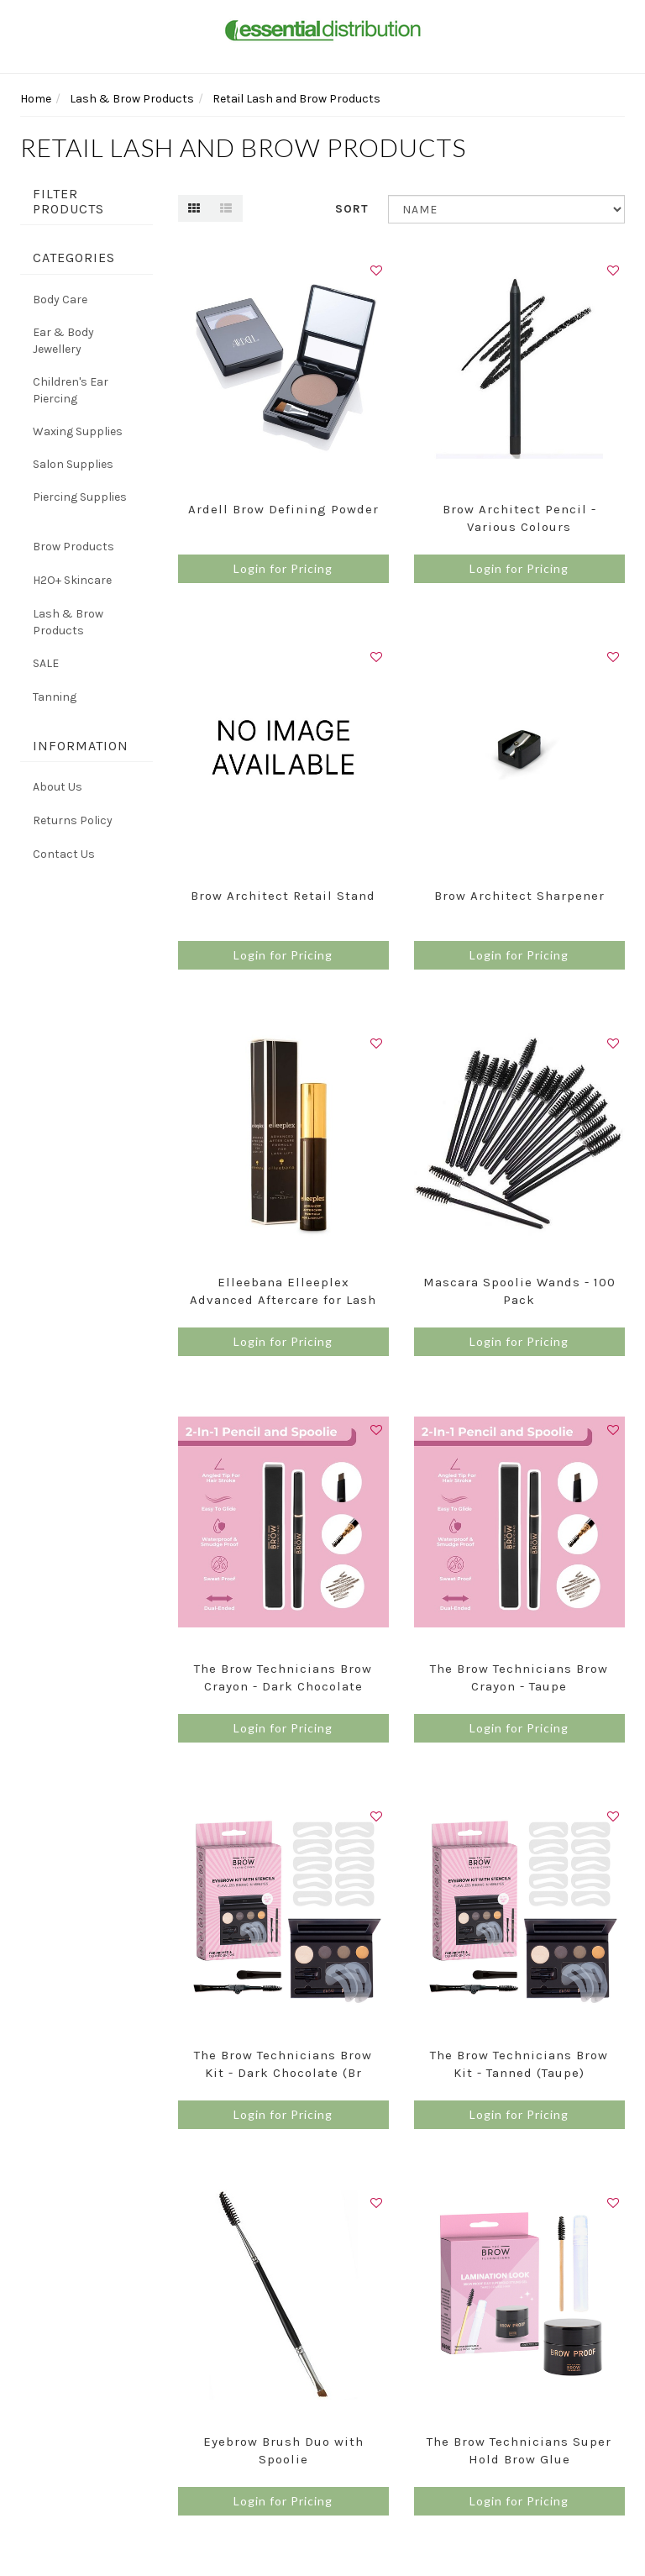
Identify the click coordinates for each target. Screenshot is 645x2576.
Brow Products (73, 546)
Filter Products (68, 201)
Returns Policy (73, 820)
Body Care (60, 299)
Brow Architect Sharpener (519, 895)
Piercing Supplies (80, 497)
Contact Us (64, 854)
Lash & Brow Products (68, 622)
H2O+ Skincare (72, 580)
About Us (57, 787)
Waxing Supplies (78, 431)
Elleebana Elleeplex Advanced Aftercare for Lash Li (283, 1300)
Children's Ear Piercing (70, 390)
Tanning (54, 697)
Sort (352, 209)
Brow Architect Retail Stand (283, 895)
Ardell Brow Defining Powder (283, 509)
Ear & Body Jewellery (63, 340)
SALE (46, 663)
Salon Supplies (73, 464)
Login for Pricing (283, 568)
